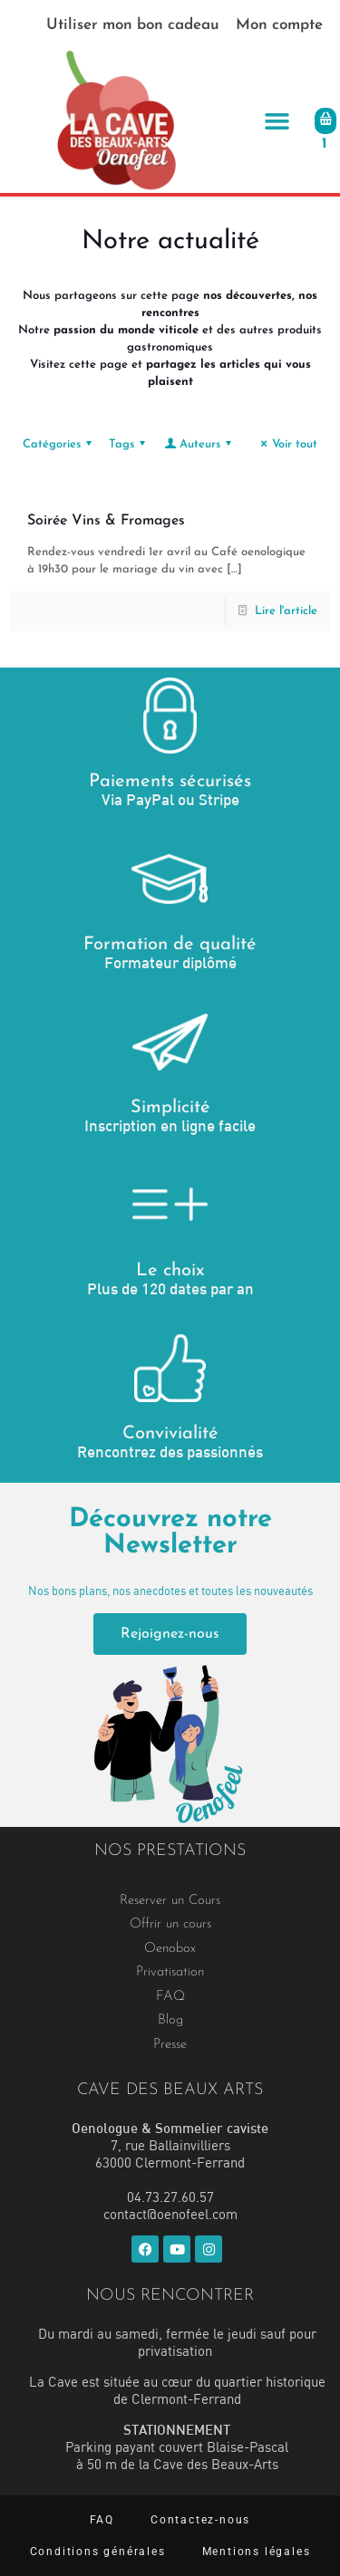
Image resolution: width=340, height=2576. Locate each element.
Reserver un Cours (170, 1901)
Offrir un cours (170, 1924)
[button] (277, 121)
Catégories (60, 444)
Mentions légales (256, 2551)
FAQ (170, 1997)
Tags (130, 444)
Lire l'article (286, 611)
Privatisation (170, 1972)
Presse (170, 2045)
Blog (170, 2020)
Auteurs (199, 444)
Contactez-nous (200, 2520)
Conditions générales (98, 2551)
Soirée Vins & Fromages (106, 521)
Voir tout (286, 444)
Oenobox (170, 1949)
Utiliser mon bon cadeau (132, 25)
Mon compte (279, 25)
